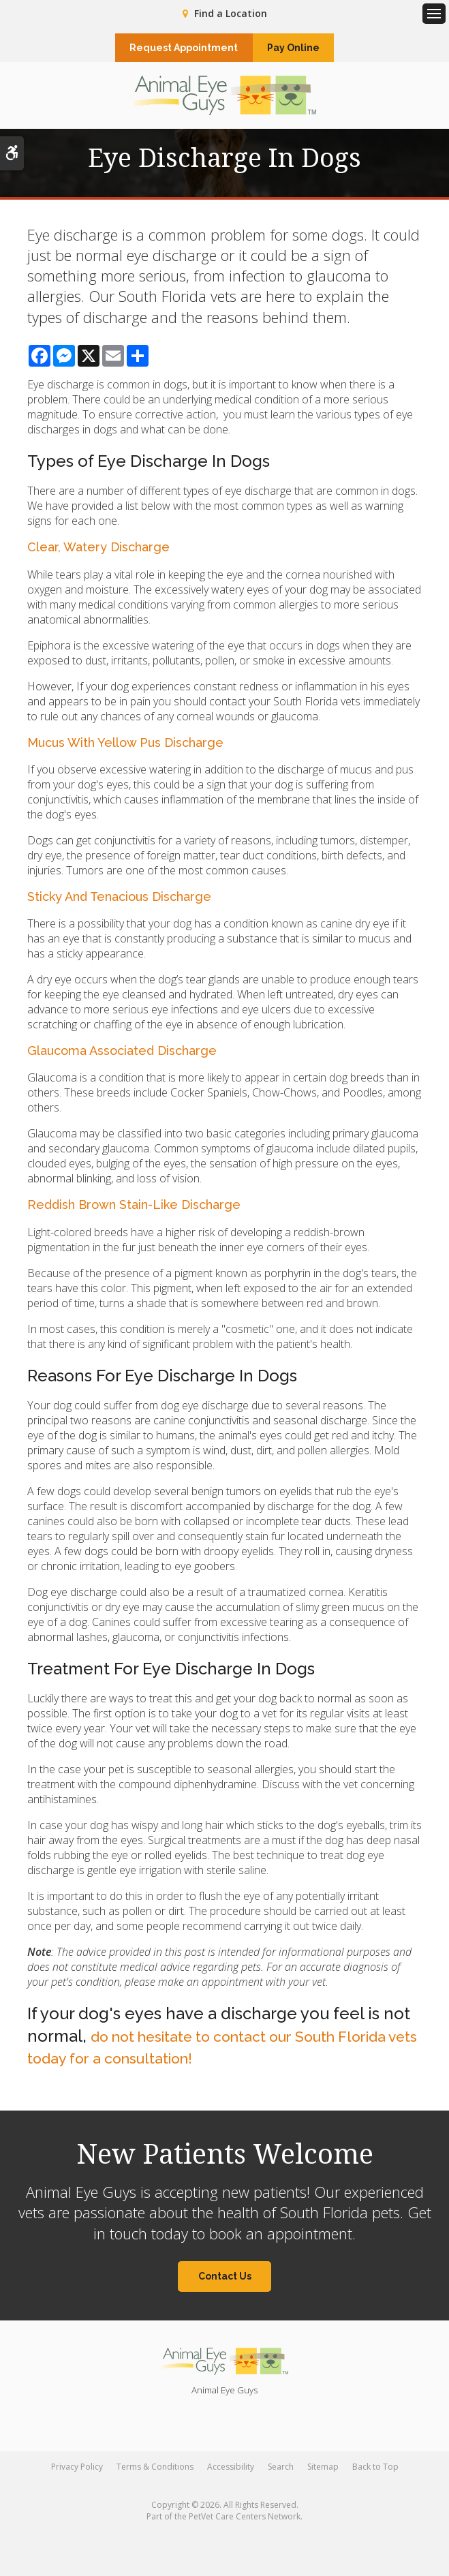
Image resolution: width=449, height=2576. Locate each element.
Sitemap (323, 2473)
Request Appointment (175, 49)
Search (281, 2473)
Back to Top (375, 2473)
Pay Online (302, 49)
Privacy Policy (77, 2473)
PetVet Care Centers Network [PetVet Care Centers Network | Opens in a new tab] (244, 2522)
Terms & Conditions (155, 2473)
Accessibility (230, 2473)
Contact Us (224, 2282)
